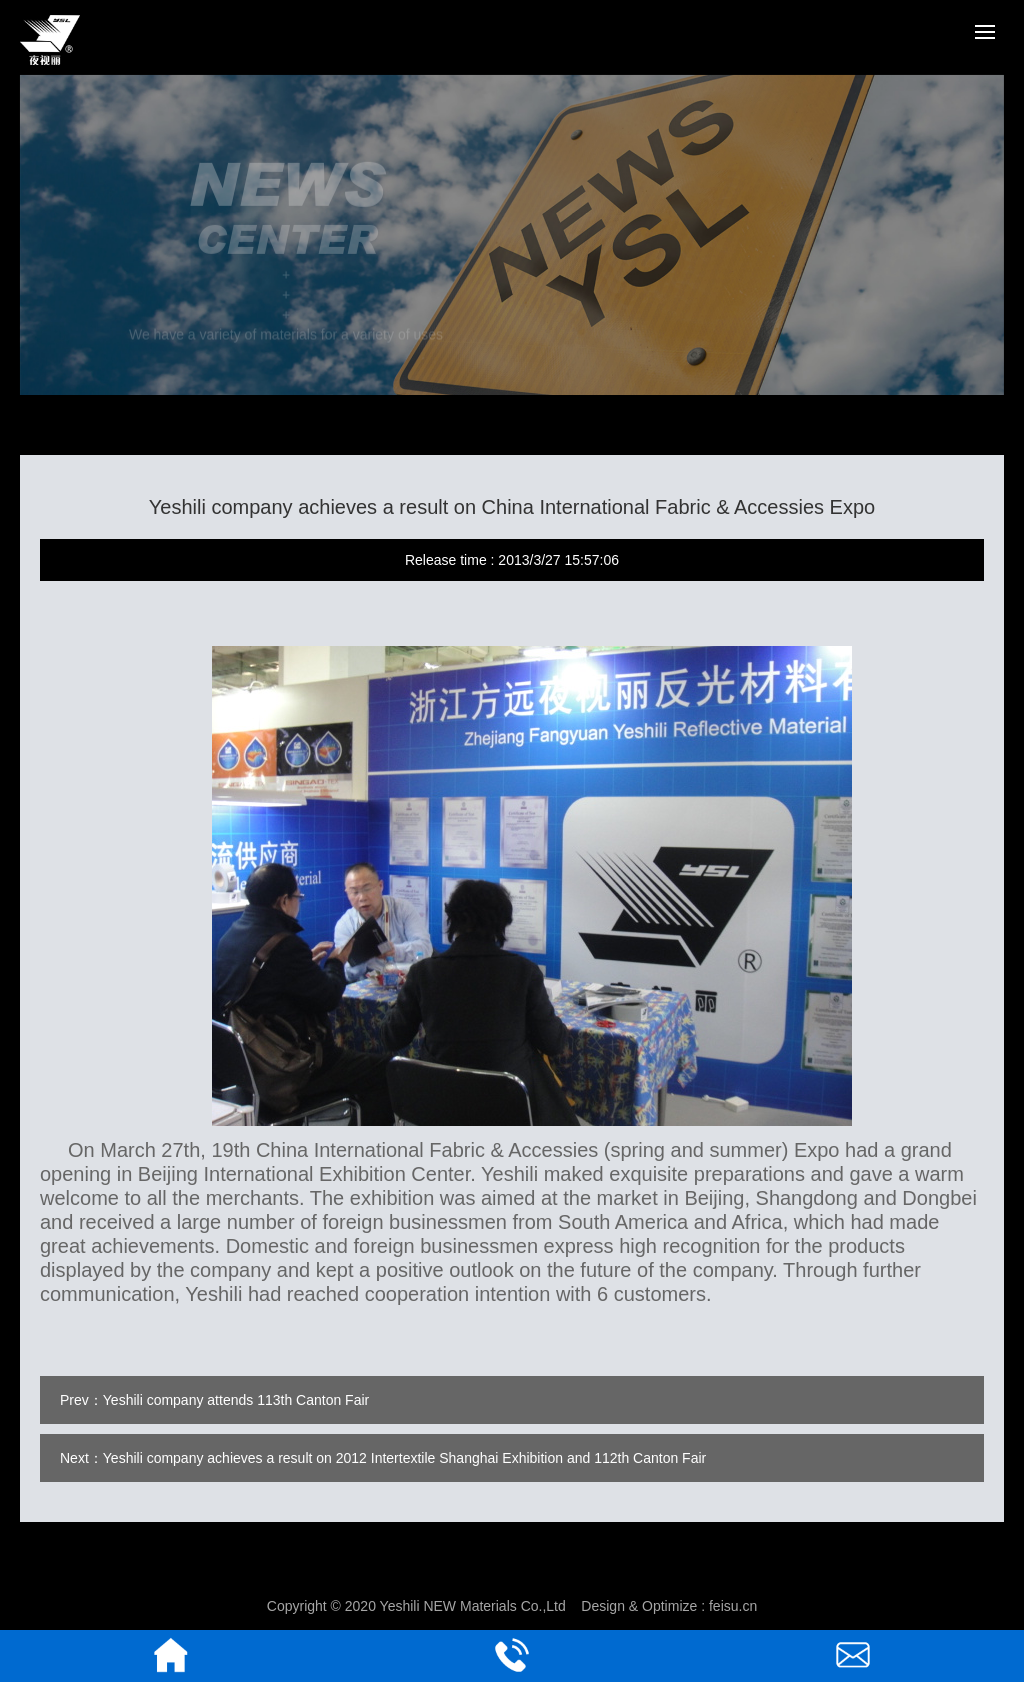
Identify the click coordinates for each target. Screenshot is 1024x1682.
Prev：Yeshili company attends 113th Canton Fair (214, 1400)
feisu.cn (733, 1606)
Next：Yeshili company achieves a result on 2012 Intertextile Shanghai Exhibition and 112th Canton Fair (383, 1458)
